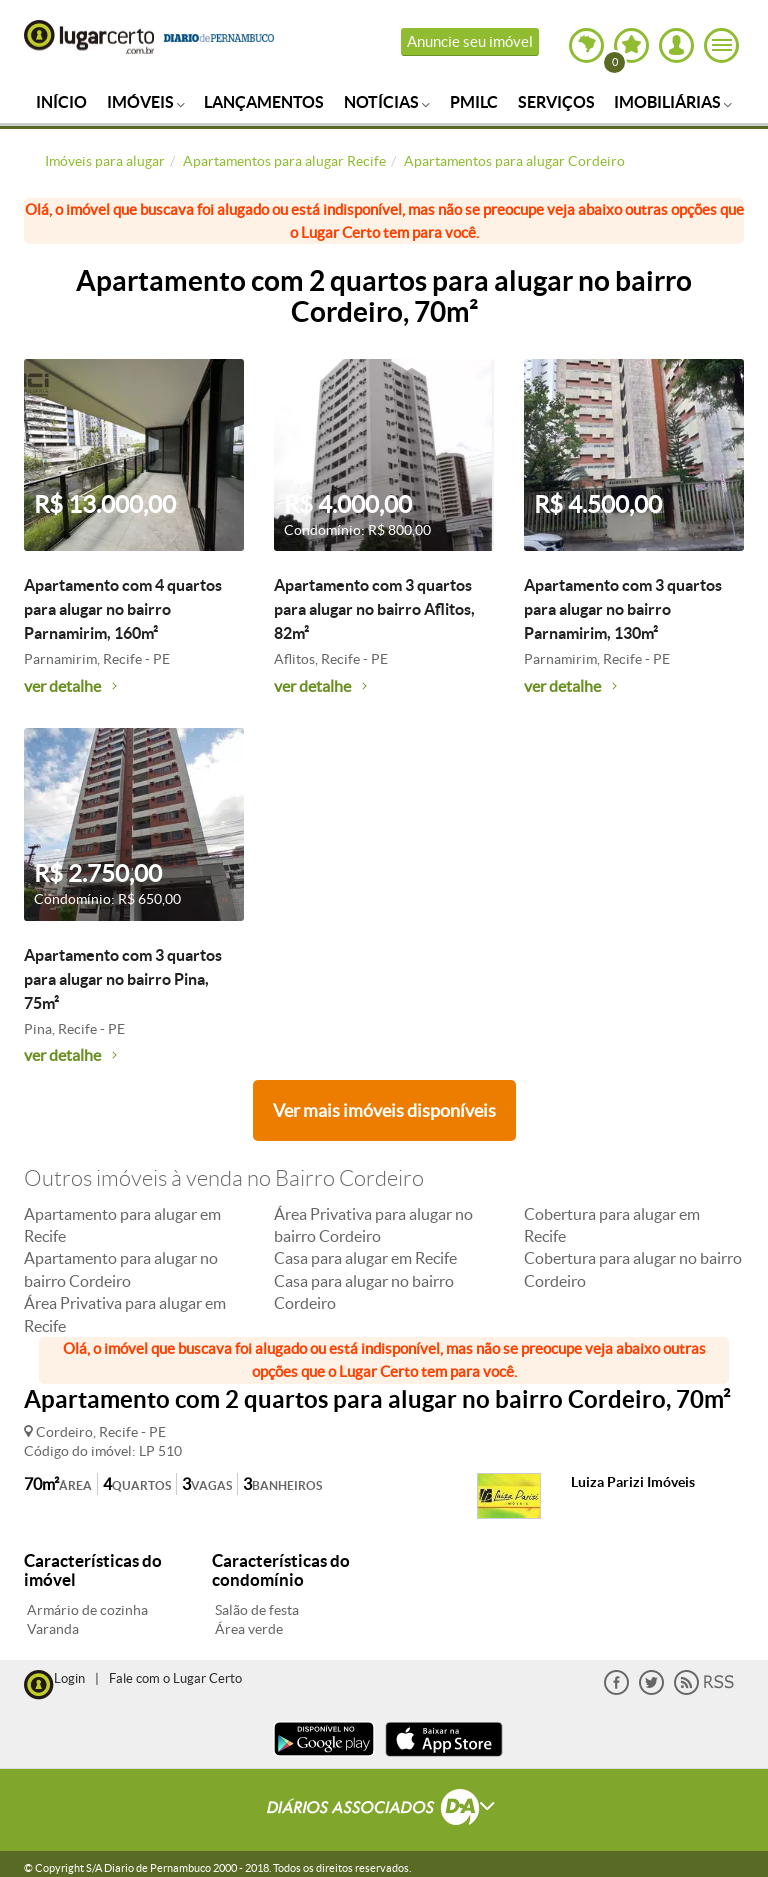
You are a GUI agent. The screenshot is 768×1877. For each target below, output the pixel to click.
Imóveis (146, 102)
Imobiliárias (673, 102)
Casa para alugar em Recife (365, 1258)
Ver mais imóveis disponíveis (384, 1110)
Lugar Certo (89, 37)
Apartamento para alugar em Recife (122, 1225)
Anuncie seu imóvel (470, 41)
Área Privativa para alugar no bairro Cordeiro (373, 1225)
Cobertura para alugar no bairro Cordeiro (633, 1269)
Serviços (556, 102)
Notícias (387, 102)
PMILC (474, 102)
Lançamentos (264, 102)
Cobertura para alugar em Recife (612, 1225)
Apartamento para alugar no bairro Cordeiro (121, 1269)
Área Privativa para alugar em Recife (125, 1314)
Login (69, 1678)
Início (61, 102)
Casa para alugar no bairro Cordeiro (364, 1292)
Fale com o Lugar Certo (175, 1678)
